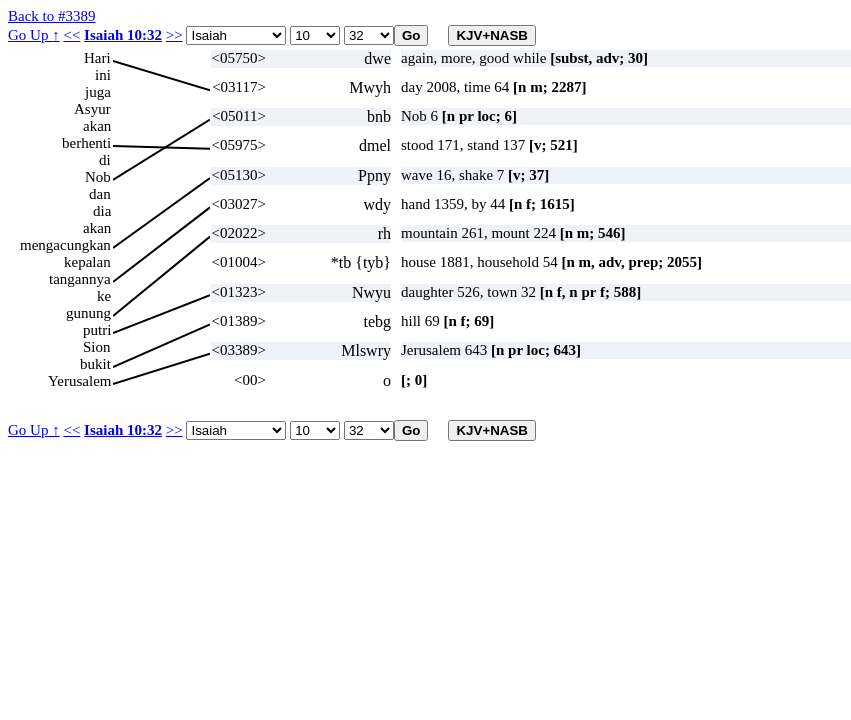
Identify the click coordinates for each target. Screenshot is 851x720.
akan (97, 126)
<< (71, 35)
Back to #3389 (52, 16)
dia (102, 211)
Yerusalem (79, 381)
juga (98, 92)
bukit (95, 364)
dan (100, 194)
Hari (97, 58)
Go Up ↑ (34, 35)
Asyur (92, 109)
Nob (98, 177)
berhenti (86, 143)
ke (104, 296)
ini (103, 75)
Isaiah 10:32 (123, 35)
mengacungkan (65, 245)
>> (174, 35)
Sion (97, 347)
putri (97, 330)
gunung (88, 313)
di (105, 160)
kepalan (87, 262)
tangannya (80, 279)
